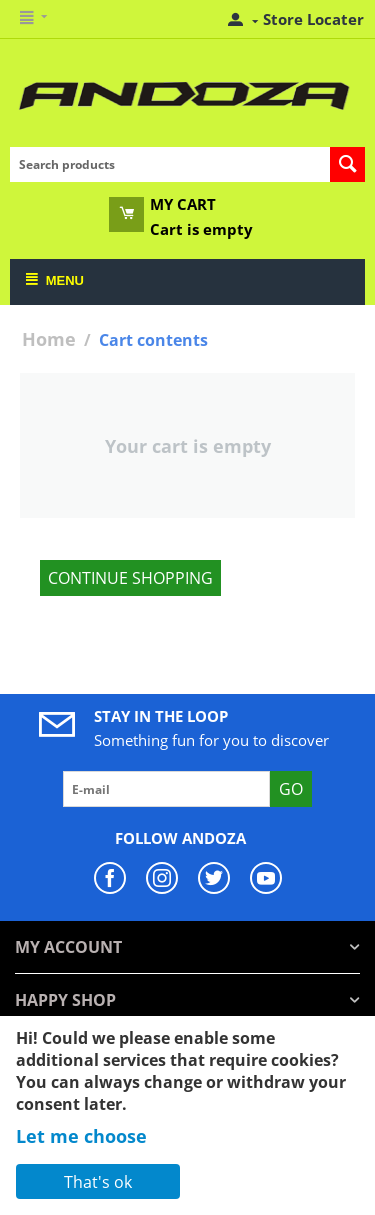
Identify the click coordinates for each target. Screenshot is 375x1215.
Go (291, 789)
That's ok (98, 1182)
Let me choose (81, 1136)
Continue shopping (130, 578)
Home (49, 339)
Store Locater (313, 19)
